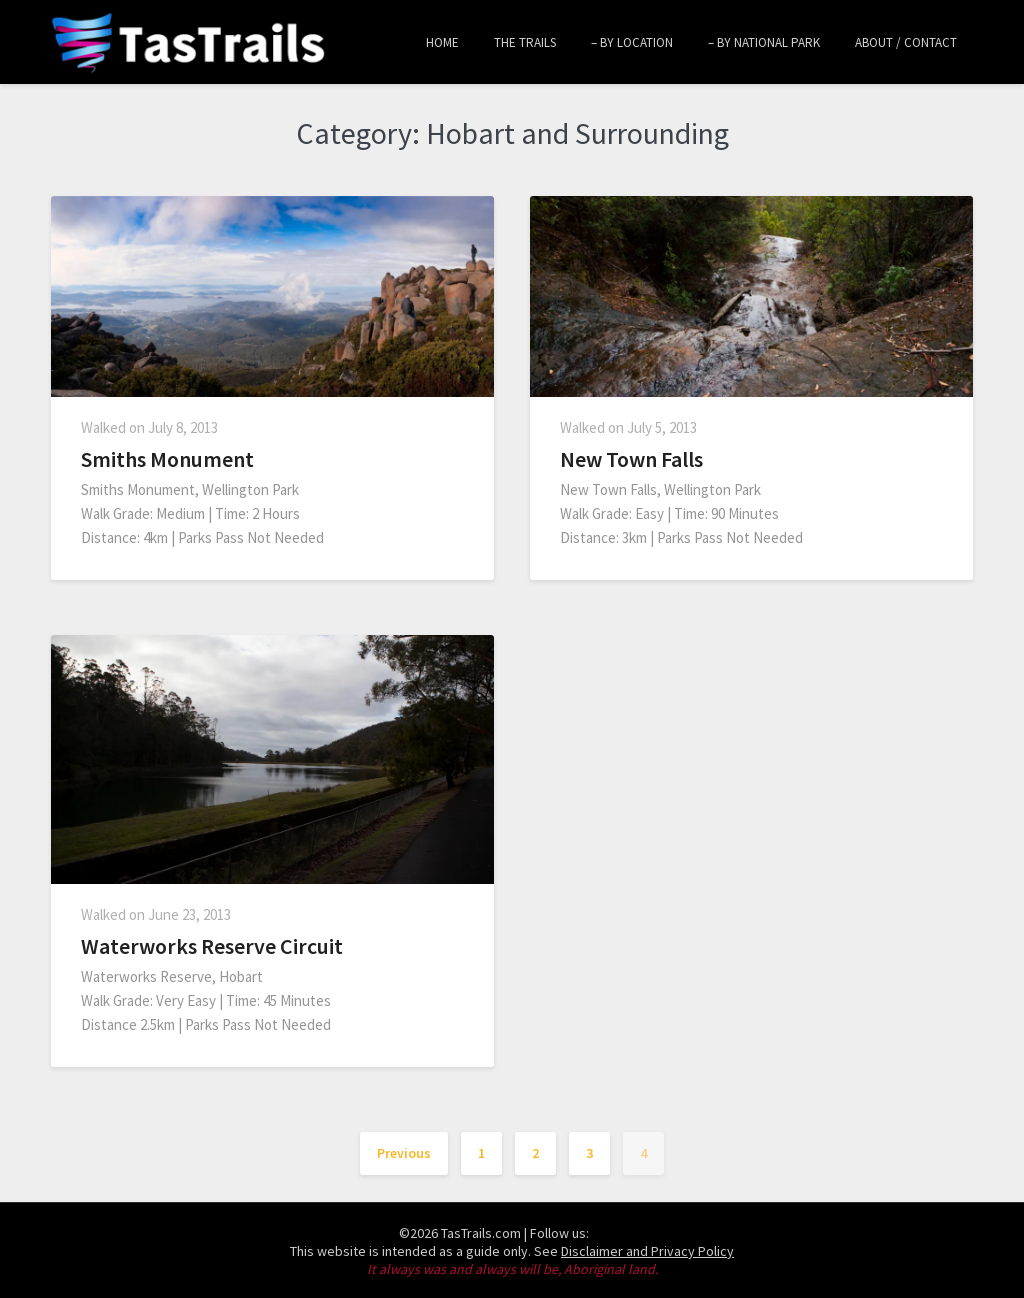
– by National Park (764, 42)
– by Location (632, 42)
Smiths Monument (167, 459)
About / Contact (906, 42)
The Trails (525, 42)
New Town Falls (631, 459)
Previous (404, 1153)
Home (442, 42)
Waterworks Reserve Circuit (212, 946)
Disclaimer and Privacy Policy (647, 1251)
